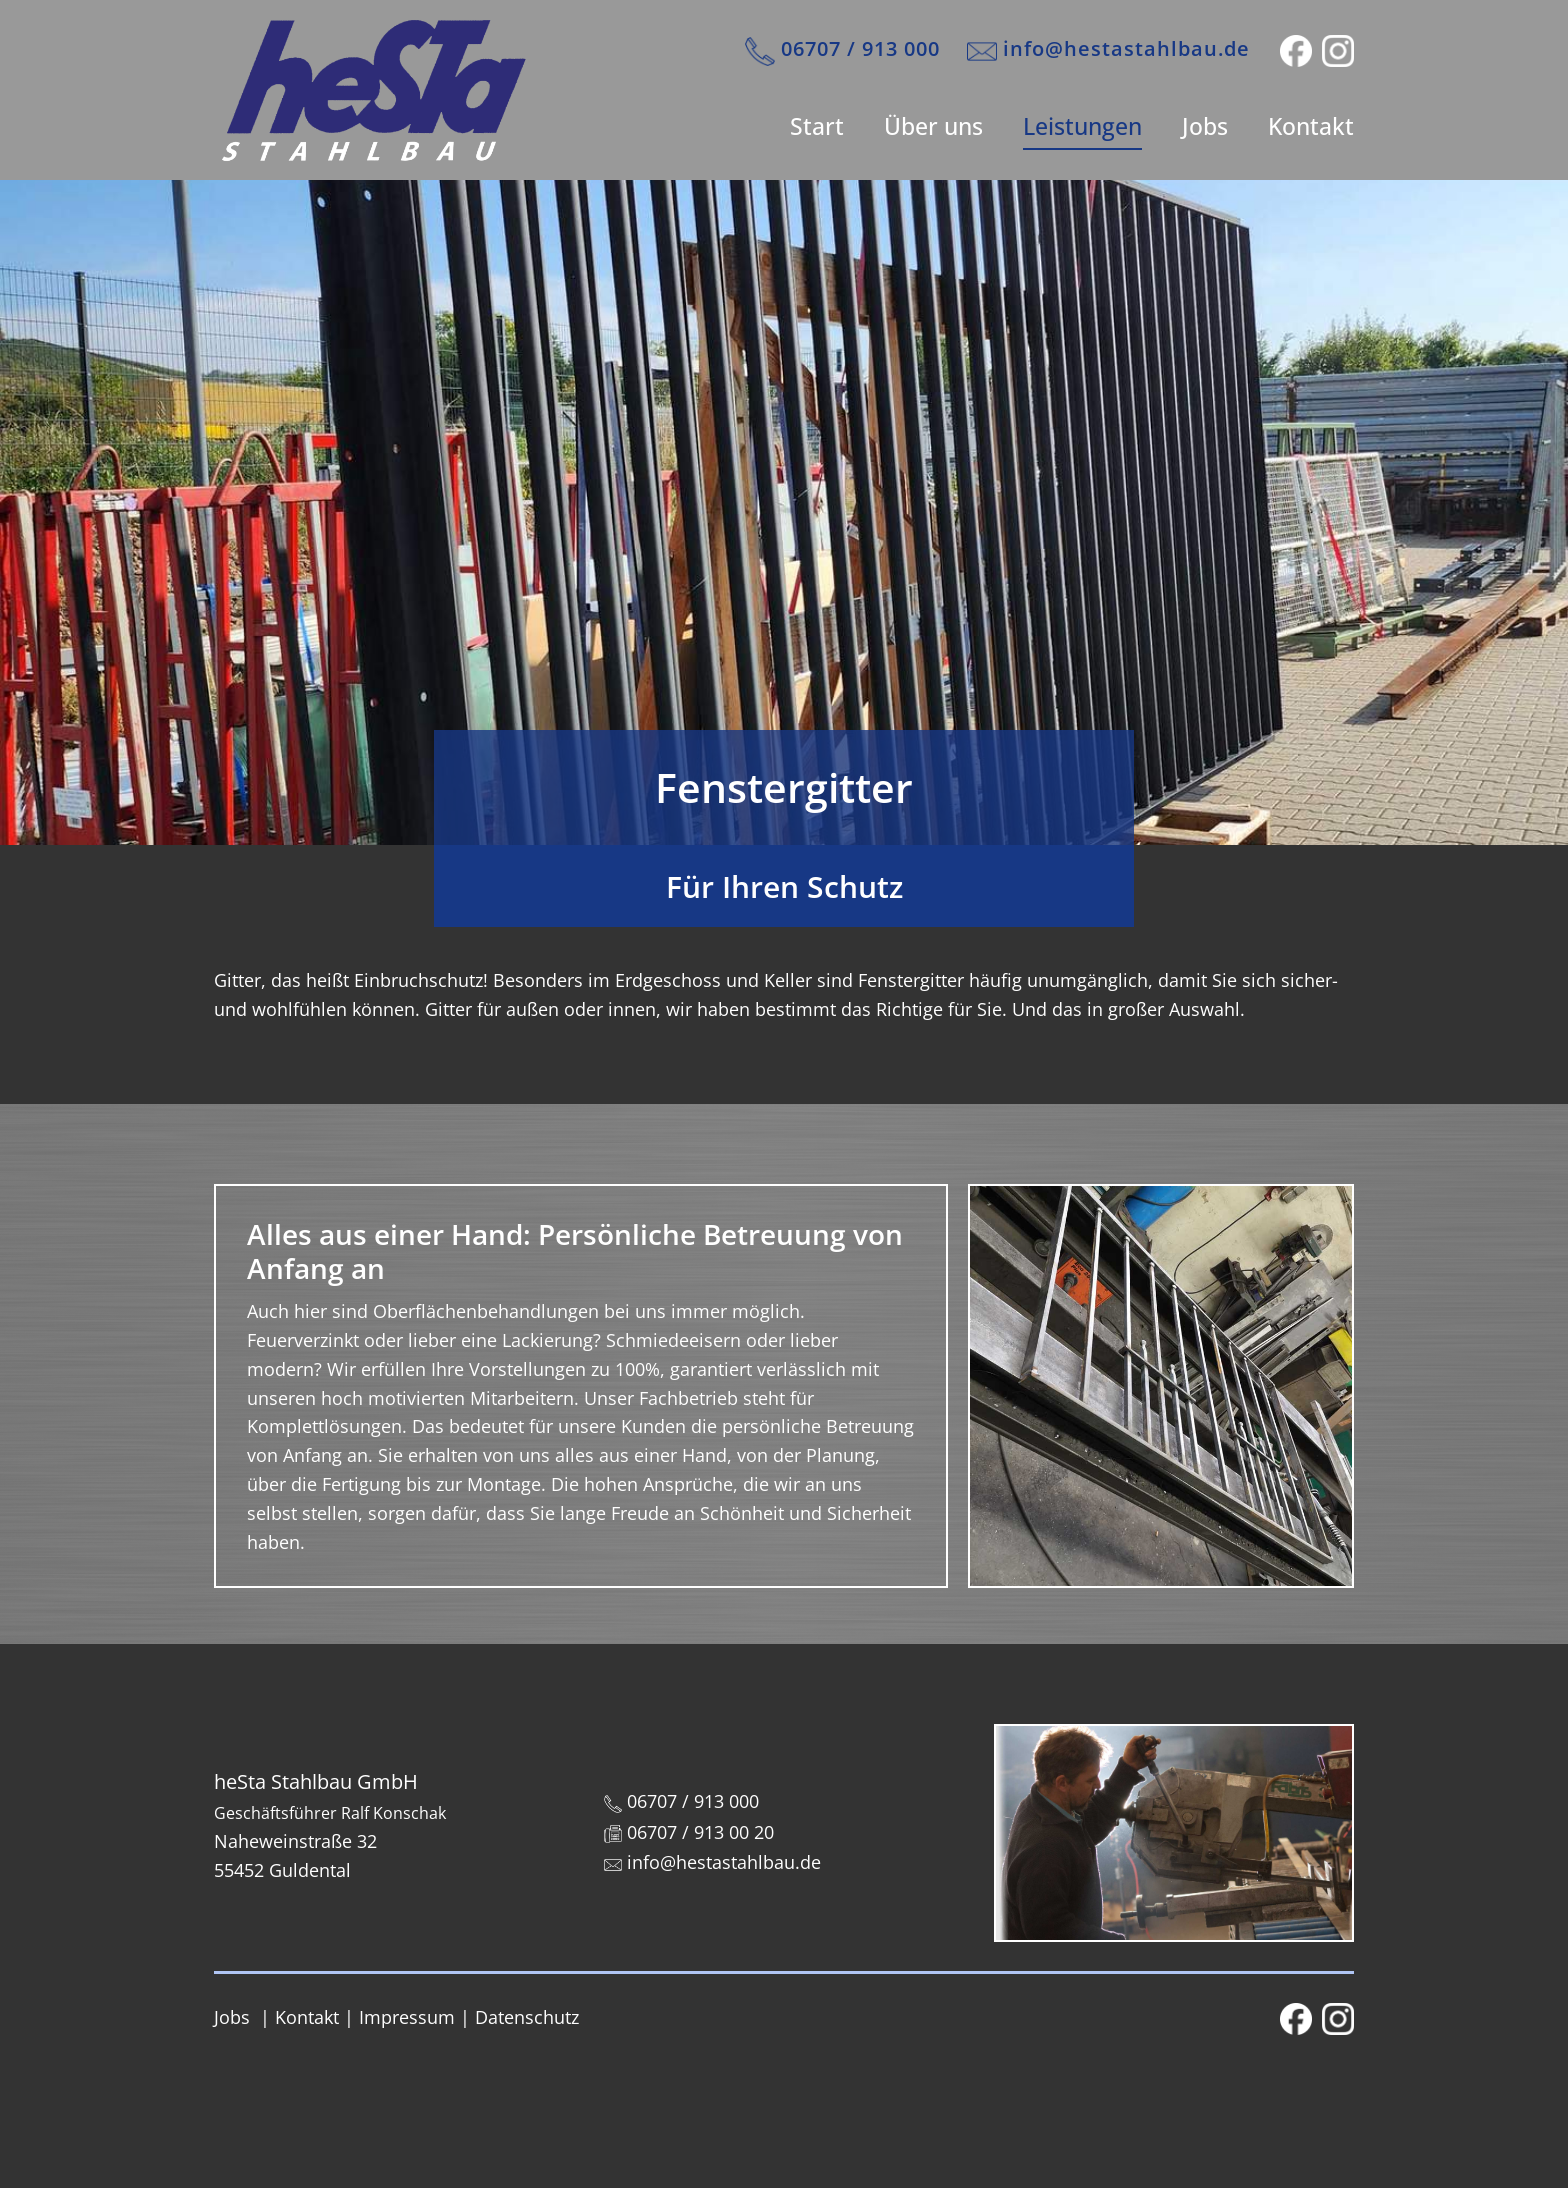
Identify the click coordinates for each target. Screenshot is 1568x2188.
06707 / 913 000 (681, 1801)
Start (817, 126)
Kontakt (1311, 126)
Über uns (933, 126)
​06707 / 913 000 (842, 50)
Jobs (1205, 126)
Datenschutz (527, 2017)
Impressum (407, 2017)
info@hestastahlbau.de (1108, 50)
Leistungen (1082, 126)
